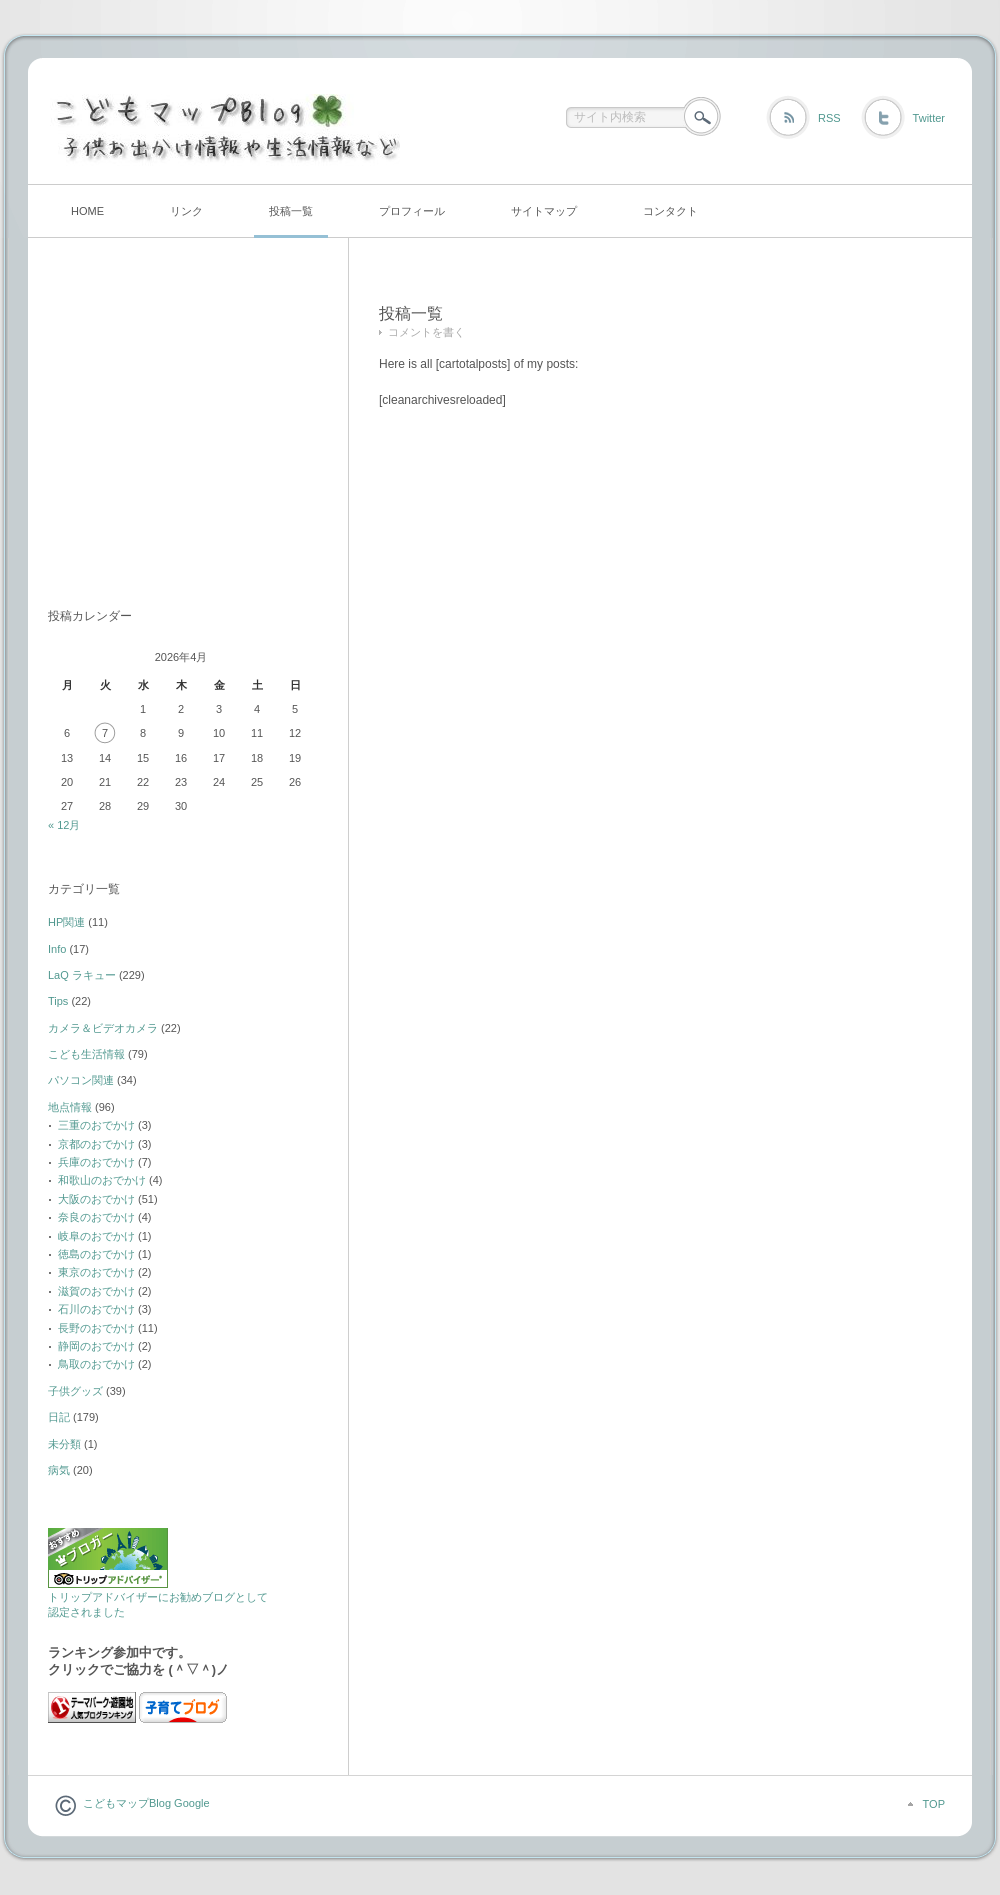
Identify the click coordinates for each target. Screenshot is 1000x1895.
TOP (934, 1804)
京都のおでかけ (96, 1144)
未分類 (64, 1444)
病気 (59, 1470)
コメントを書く (426, 332)
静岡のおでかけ (96, 1346)
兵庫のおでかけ (96, 1162)
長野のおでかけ (96, 1328)
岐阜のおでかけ (96, 1236)
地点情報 (70, 1107)
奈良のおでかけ (96, 1217)
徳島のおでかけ (96, 1254)
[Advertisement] (173, 433)
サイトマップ (544, 211)
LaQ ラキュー (82, 975)
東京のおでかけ (96, 1272)
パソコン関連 (81, 1080)
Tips (58, 1001)
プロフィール (412, 211)
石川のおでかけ (96, 1309)
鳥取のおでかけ (96, 1364)
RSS (829, 118)
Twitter (929, 118)
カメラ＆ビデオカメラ (103, 1028)
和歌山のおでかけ (102, 1180)
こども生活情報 (86, 1054)
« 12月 (64, 825)
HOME (87, 211)
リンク (186, 211)
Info (57, 949)
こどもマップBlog (127, 1803)
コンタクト (670, 211)
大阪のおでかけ (96, 1199)
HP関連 (66, 922)
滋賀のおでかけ (96, 1291)
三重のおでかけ (96, 1125)
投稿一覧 (291, 211)
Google (190, 1803)
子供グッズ (75, 1391)
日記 (59, 1417)
